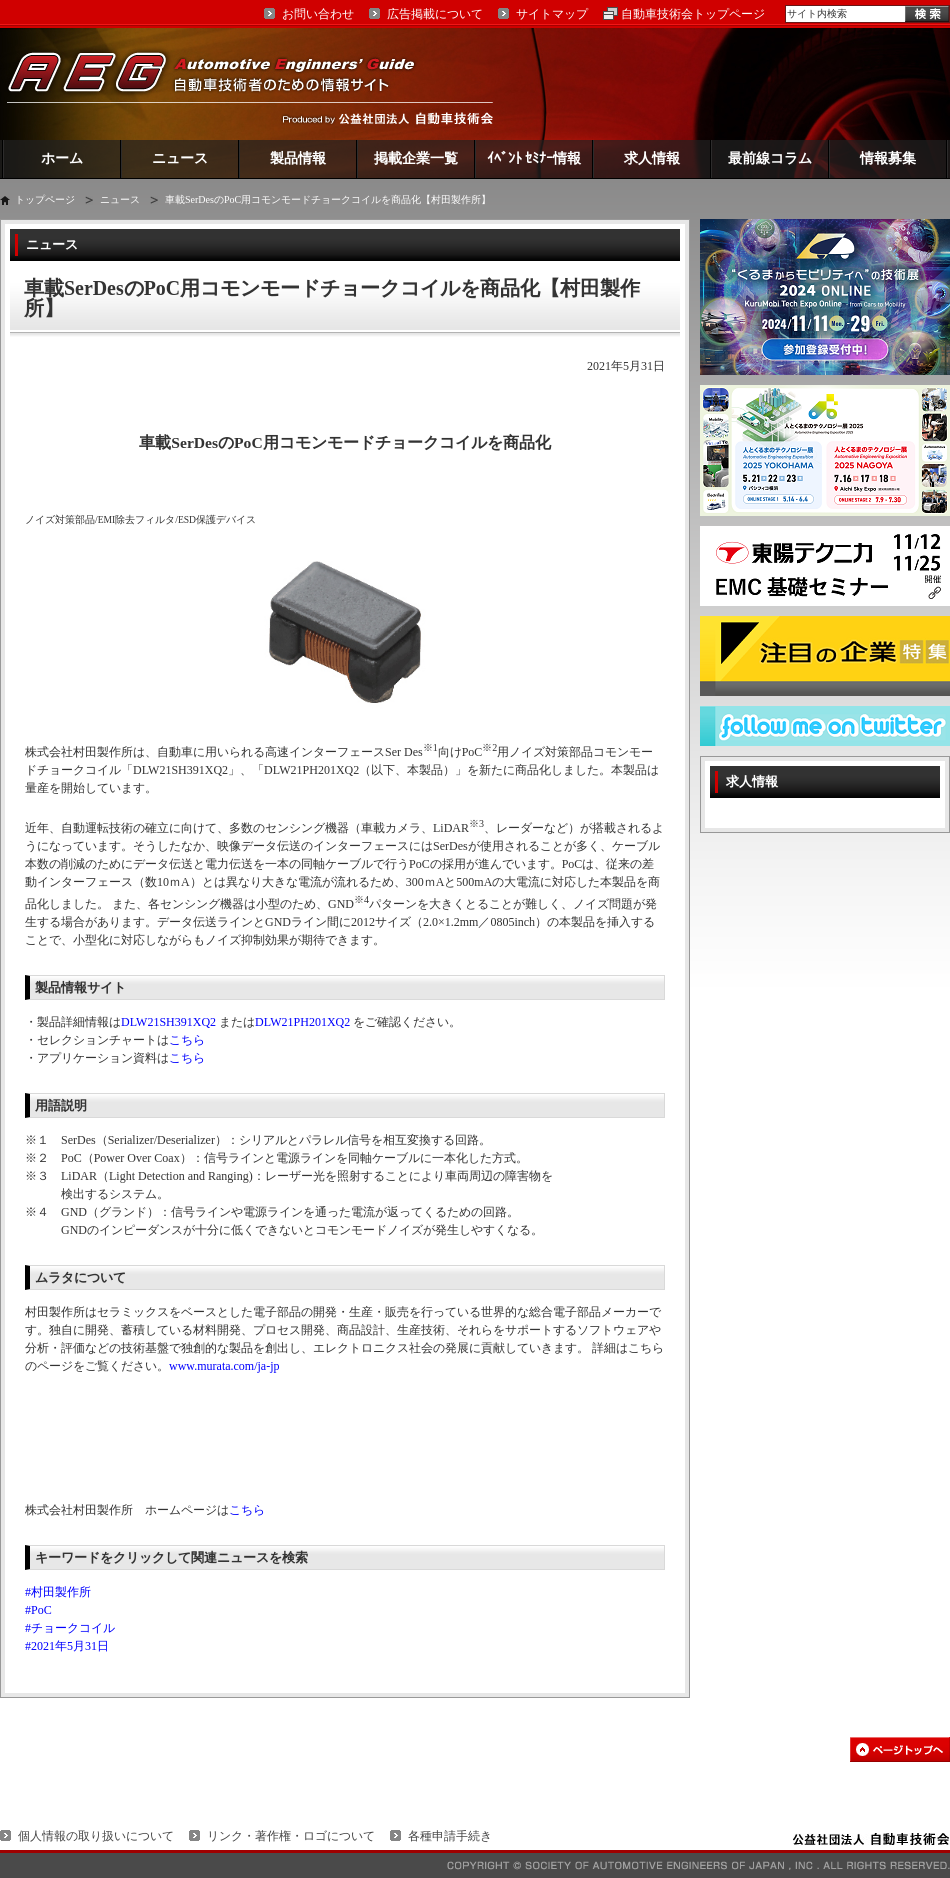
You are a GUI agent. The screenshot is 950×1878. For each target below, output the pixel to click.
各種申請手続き (450, 1836)
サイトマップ (552, 14)
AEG (224, 83)
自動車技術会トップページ (693, 14)
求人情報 (652, 158)
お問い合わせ (318, 14)
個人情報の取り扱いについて (96, 1836)
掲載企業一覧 (416, 158)
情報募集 (888, 158)
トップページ (45, 199)
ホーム (62, 158)
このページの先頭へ (900, 1749)
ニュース (180, 158)
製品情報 (298, 158)
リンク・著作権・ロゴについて (291, 1836)
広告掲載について (435, 14)
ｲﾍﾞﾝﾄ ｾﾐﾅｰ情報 (534, 158)
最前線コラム (770, 158)
